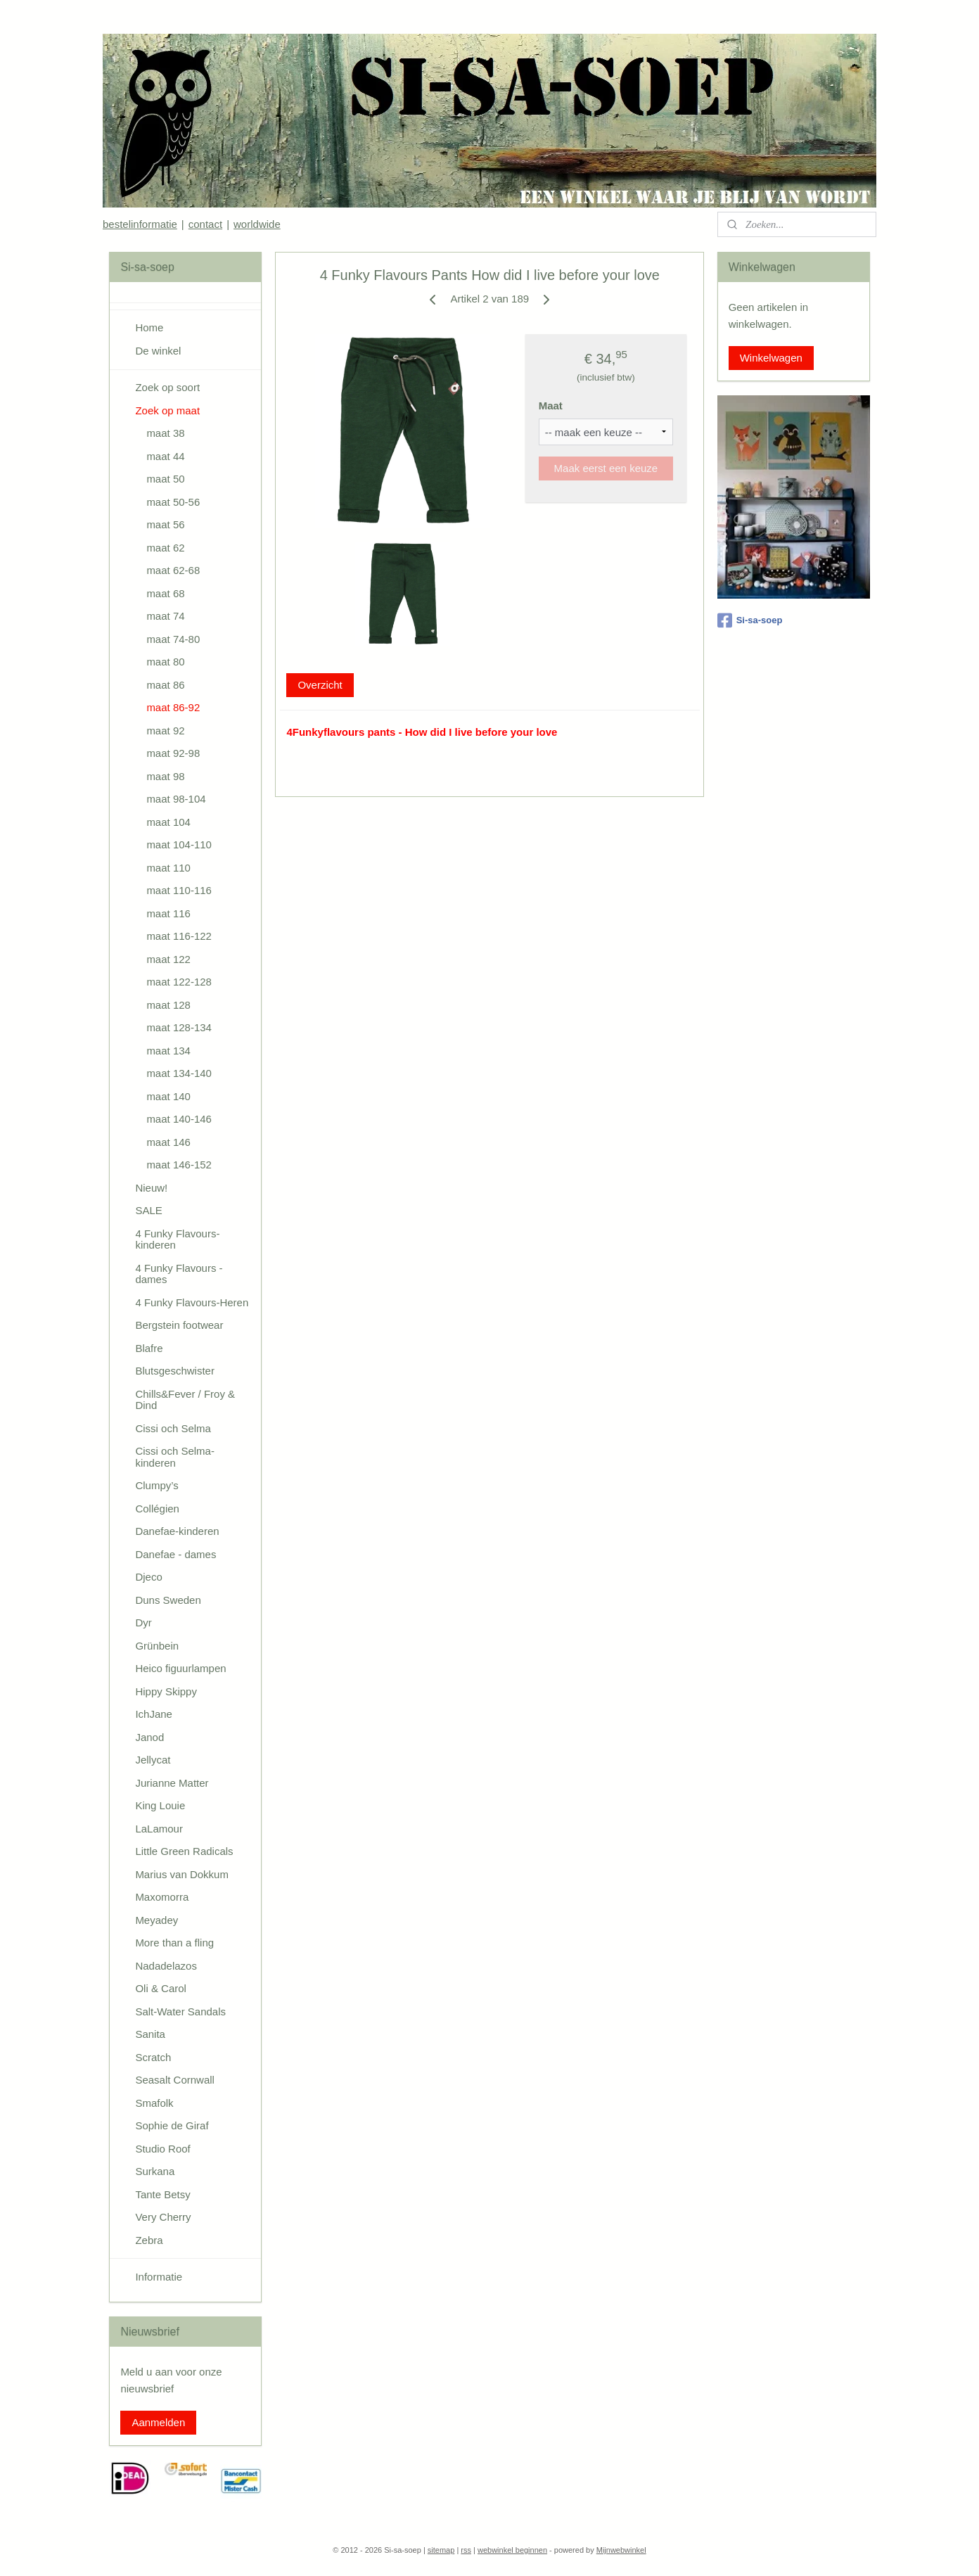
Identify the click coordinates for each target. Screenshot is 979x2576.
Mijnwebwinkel (621, 2550)
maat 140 (168, 1096)
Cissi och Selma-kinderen (175, 1457)
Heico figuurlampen (180, 1668)
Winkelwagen (771, 358)
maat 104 (168, 822)
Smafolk (154, 2103)
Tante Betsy (162, 2194)
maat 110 (168, 868)
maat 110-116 (179, 890)
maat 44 (165, 456)
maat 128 (168, 1005)
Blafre (148, 1348)
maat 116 (168, 913)
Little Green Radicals (184, 1851)
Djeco (148, 1577)
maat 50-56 (173, 502)
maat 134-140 (179, 1073)
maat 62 (165, 548)
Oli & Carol (160, 1988)
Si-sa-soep (750, 620)
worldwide (257, 224)
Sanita (150, 2034)
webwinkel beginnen (512, 2550)
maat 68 (165, 593)
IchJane (153, 1714)
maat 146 (168, 1142)
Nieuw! (151, 1188)
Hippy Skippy (166, 1691)
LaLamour (159, 1829)
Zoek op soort (167, 387)
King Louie (160, 1805)
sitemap (441, 2550)
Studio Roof (162, 2149)
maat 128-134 (179, 1027)
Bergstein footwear (179, 1325)
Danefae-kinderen (177, 1531)
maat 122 (168, 959)
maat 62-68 (173, 570)
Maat (550, 406)
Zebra (148, 2240)
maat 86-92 (173, 707)
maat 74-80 (173, 639)
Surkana (154, 2171)
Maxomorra (161, 1897)
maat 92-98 (173, 753)
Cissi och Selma (173, 1428)
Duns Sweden (167, 1600)
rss (466, 2550)
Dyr (143, 1622)
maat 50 (165, 479)
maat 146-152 (179, 1165)
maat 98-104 (175, 799)
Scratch (153, 2057)
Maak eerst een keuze (606, 468)
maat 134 (168, 1051)
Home (149, 327)
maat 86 (165, 685)
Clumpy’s (156, 1485)
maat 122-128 (179, 982)
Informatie (158, 2277)
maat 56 (165, 524)
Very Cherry (163, 2217)
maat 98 (165, 776)
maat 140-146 (179, 1119)
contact (205, 224)
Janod (149, 1737)
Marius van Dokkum (182, 1874)
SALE (148, 1210)
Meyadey (156, 1920)
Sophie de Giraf (171, 2125)
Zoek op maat (167, 410)
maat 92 (165, 731)
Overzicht (319, 685)
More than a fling (174, 1943)
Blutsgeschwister (175, 1371)
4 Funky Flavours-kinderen (177, 1239)
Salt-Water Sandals (180, 2011)
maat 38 (165, 433)
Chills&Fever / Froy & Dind (185, 1400)
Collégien (157, 1509)
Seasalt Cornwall (175, 2080)
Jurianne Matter (171, 1783)
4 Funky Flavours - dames (178, 1274)
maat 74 (165, 616)
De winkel (158, 351)
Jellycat (152, 1760)
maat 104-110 (179, 844)
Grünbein (157, 1646)
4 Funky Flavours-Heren (191, 1302)
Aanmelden (158, 2422)
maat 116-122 (179, 936)
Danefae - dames (175, 1554)
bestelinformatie (140, 224)
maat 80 (165, 662)
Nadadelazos (166, 1966)
